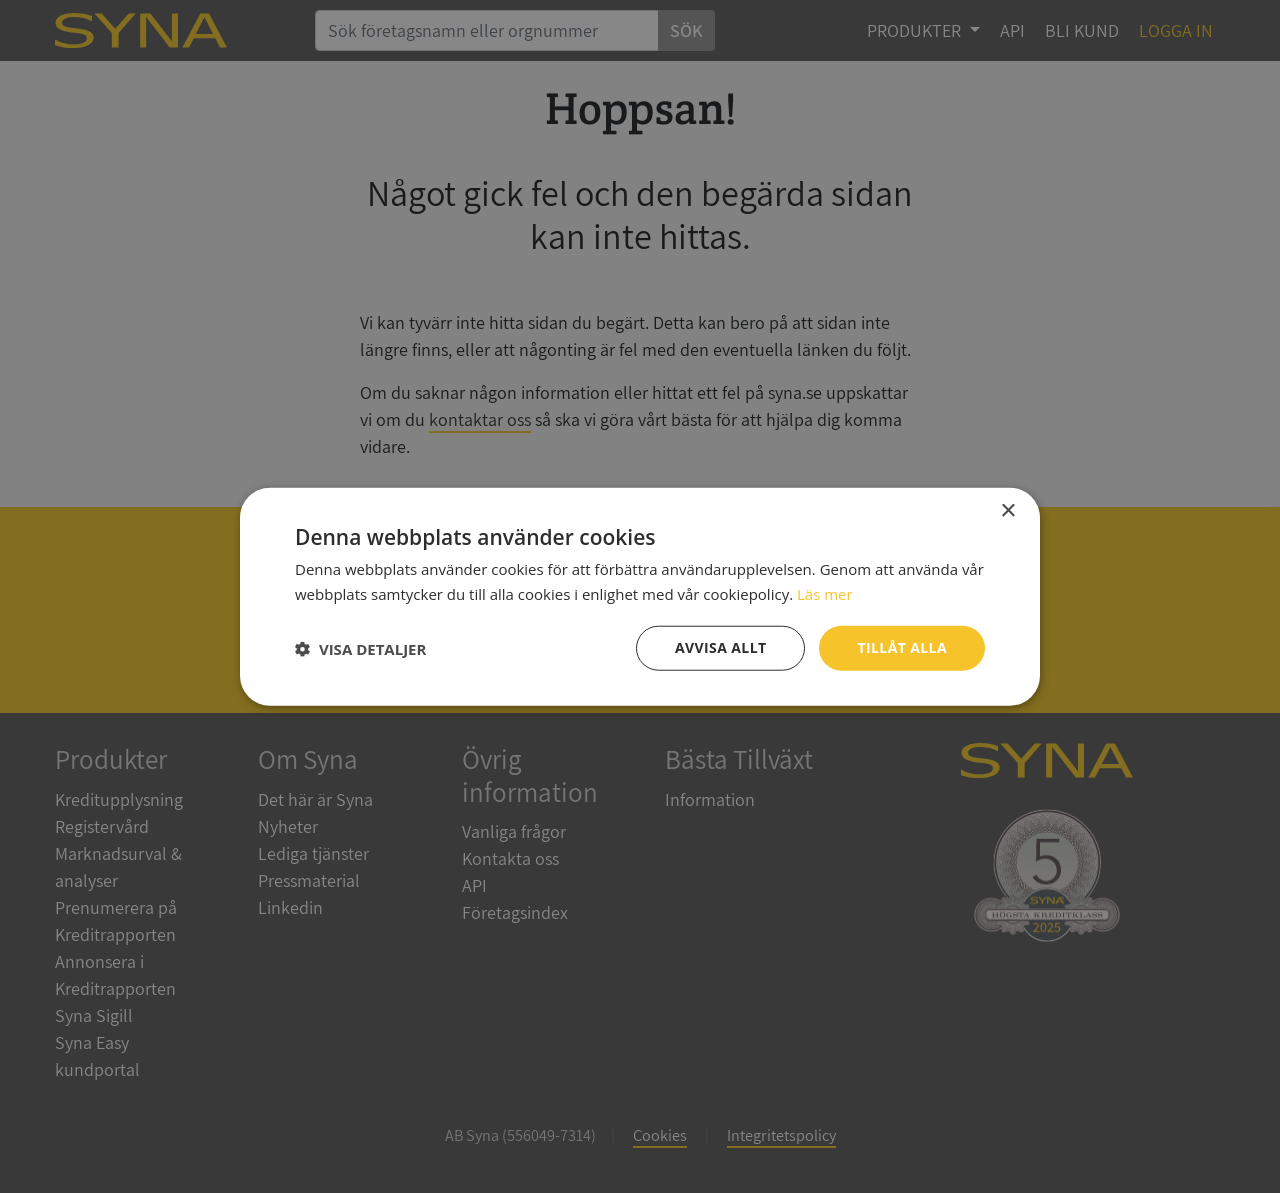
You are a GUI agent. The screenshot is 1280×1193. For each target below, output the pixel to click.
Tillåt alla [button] (902, 647)
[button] (360, 648)
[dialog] (640, 596)
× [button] (1007, 510)
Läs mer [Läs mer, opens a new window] (825, 593)
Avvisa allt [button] (720, 647)
